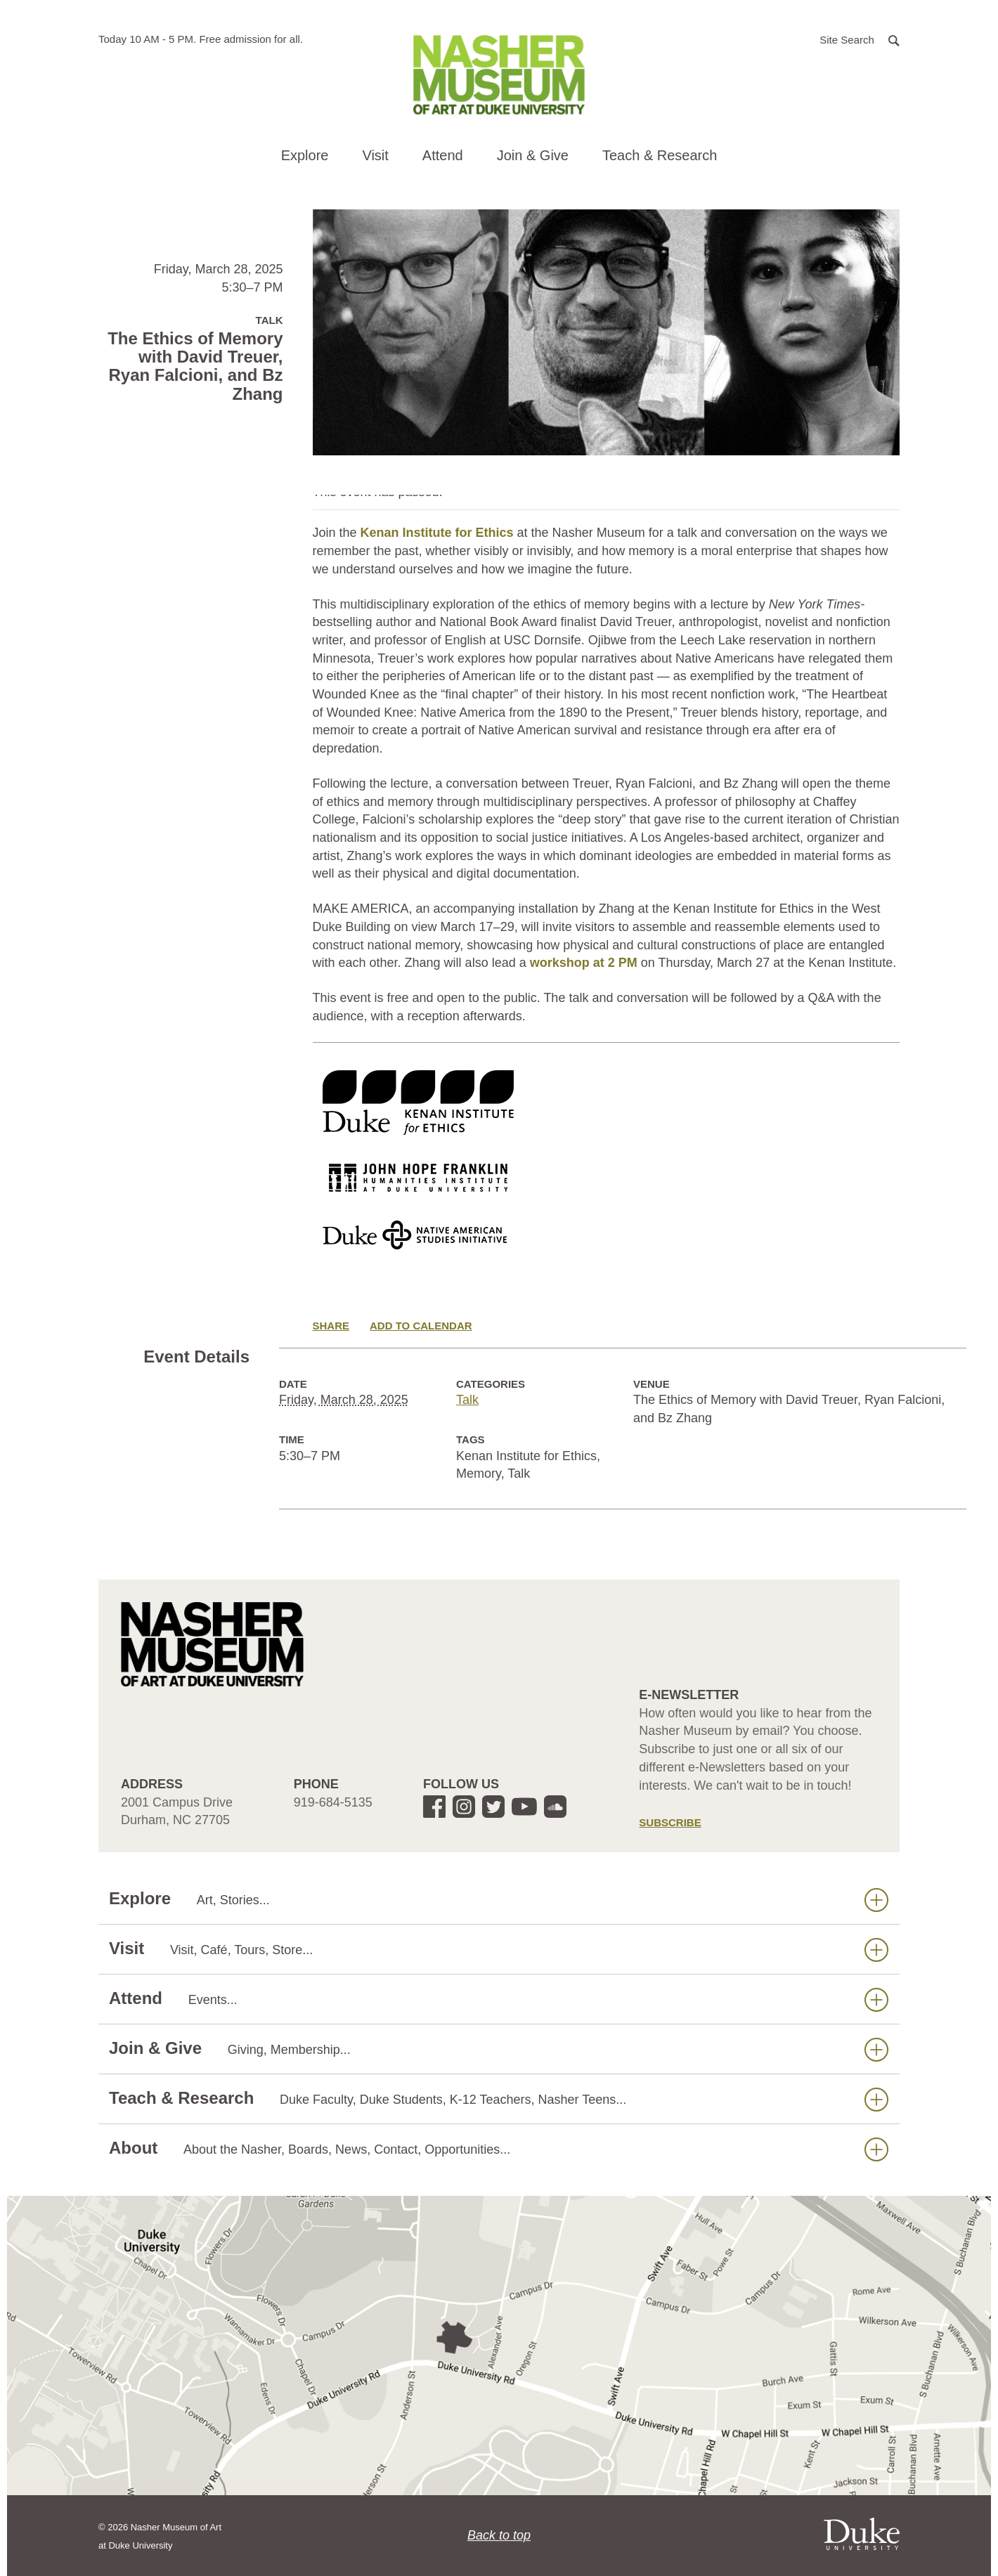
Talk (467, 1400)
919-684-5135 (333, 1802)
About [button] (498, 2148)
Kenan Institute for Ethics (437, 533)
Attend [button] (442, 155)
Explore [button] (305, 155)
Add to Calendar (421, 1326)
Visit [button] (375, 155)
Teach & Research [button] (659, 155)
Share (331, 1326)
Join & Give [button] (533, 155)
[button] (859, 39)
